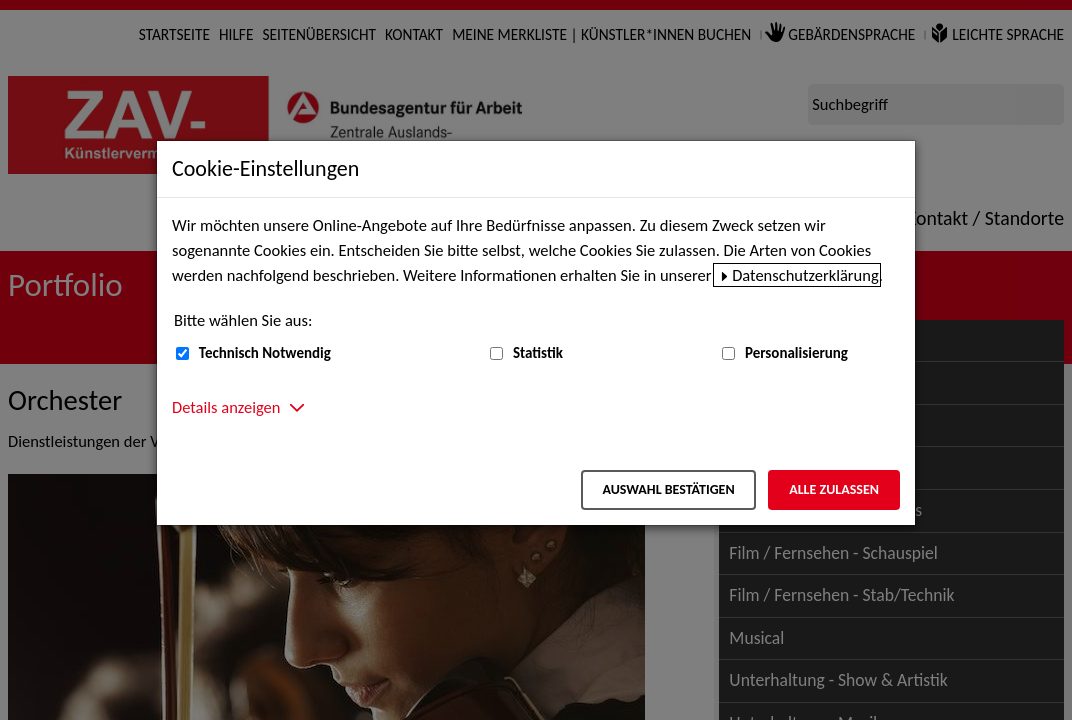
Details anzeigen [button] (226, 407)
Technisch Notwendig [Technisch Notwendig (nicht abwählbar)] (265, 353)
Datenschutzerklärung (805, 275)
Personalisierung (796, 353)
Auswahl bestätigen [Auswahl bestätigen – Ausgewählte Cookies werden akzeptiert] (668, 489)
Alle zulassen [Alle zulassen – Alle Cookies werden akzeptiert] (834, 489)
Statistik (538, 353)
